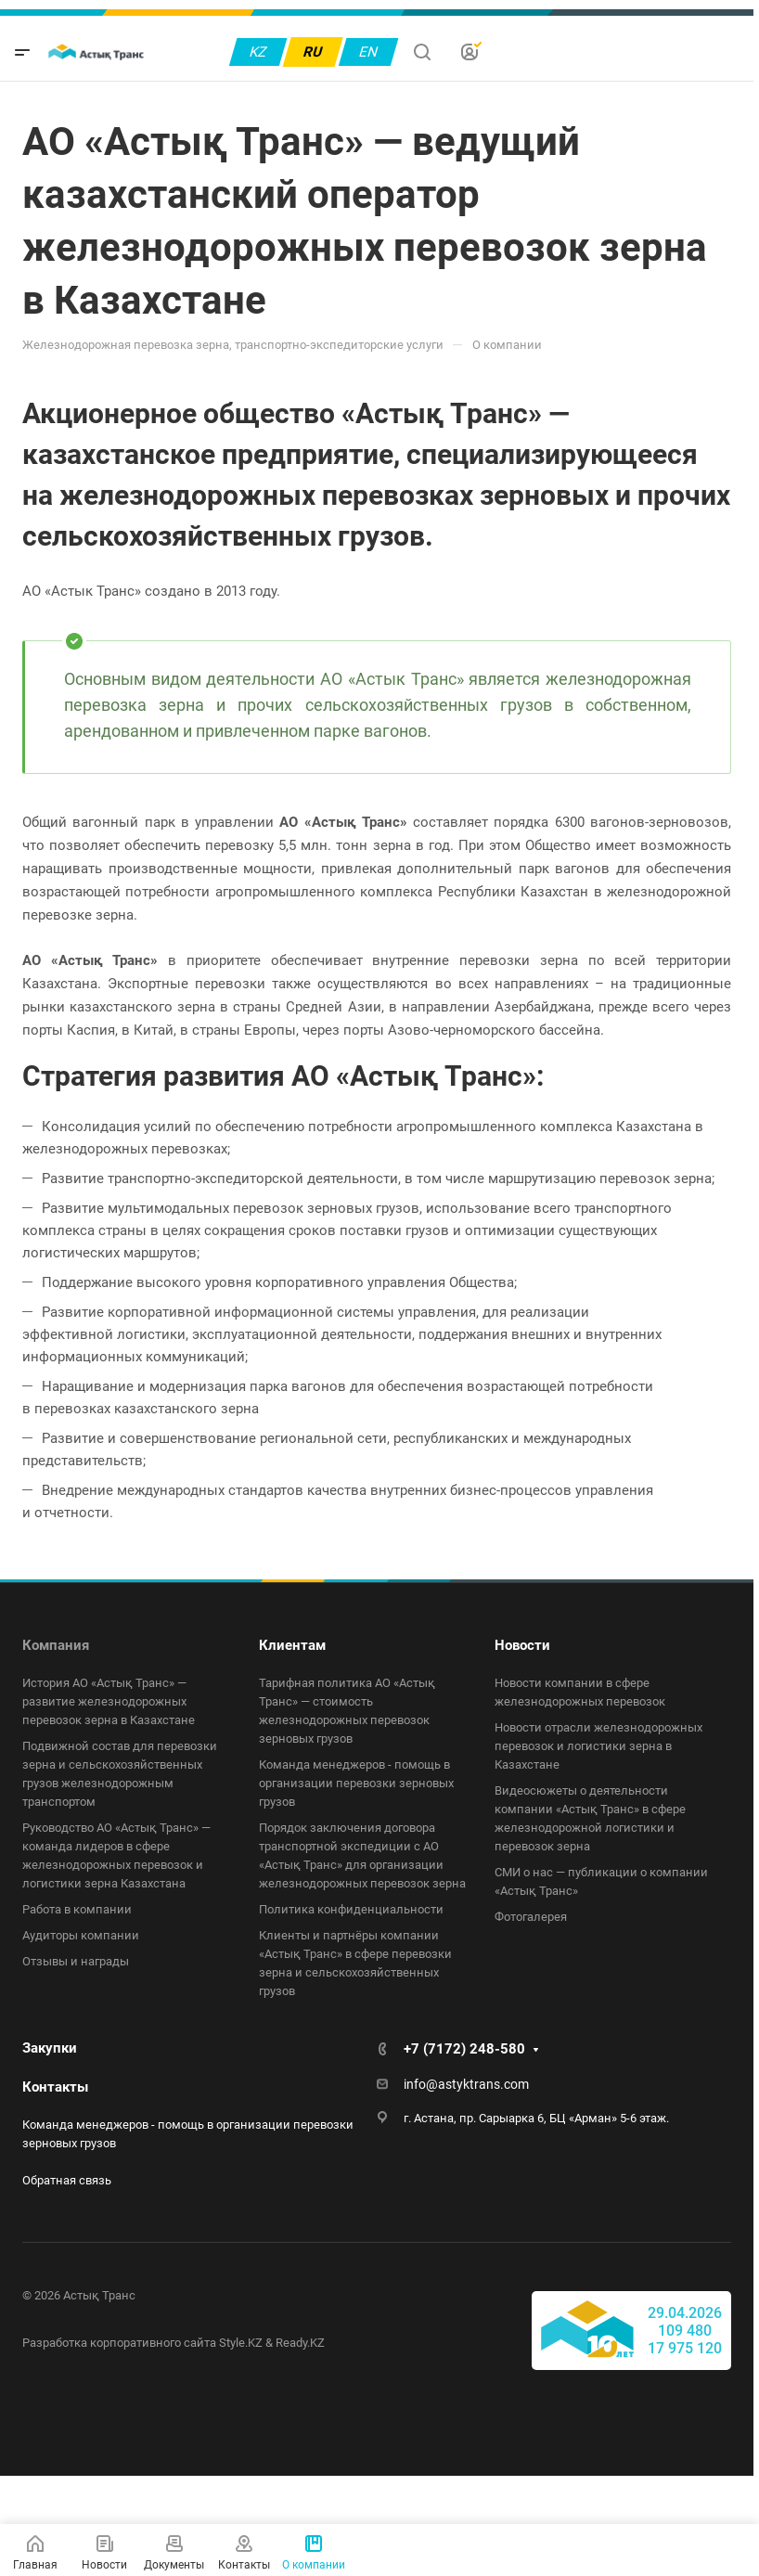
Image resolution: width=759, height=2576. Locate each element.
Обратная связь (66, 2180)
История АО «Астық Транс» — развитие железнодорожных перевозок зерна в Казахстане (108, 1701)
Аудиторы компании (80, 1935)
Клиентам (292, 1645)
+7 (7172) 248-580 (464, 2049)
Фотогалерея (531, 1917)
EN (368, 52)
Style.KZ (241, 2343)
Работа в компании (77, 1909)
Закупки (49, 2048)
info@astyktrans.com (466, 2084)
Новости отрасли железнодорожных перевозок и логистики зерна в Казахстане (598, 1745)
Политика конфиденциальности (351, 1909)
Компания (55, 1645)
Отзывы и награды (75, 1961)
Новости (522, 1645)
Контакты (55, 2087)
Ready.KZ (300, 2343)
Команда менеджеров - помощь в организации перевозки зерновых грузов (356, 1783)
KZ (258, 52)
